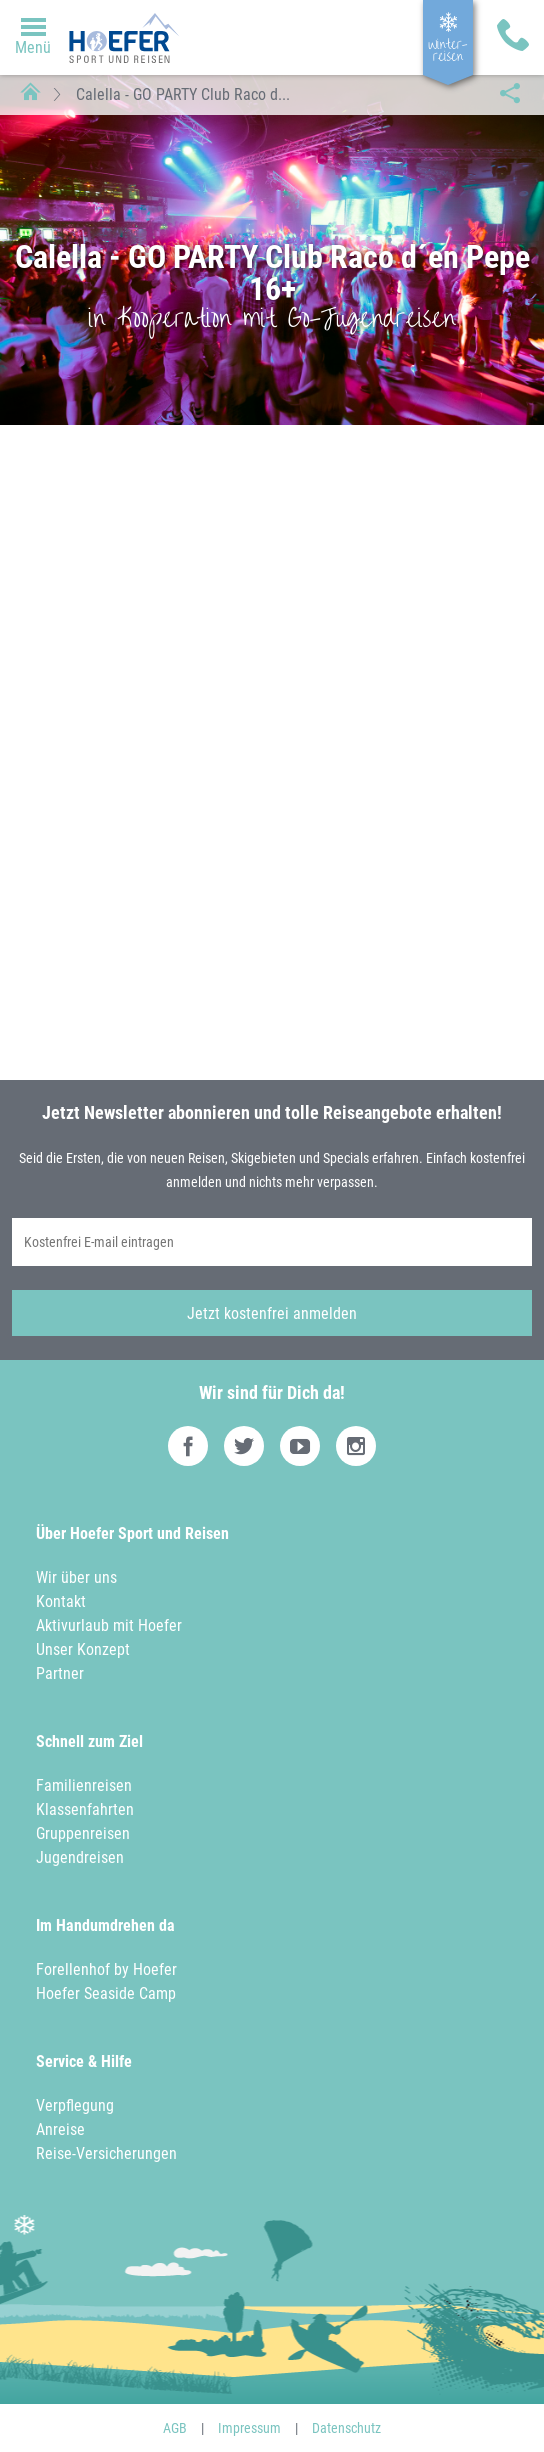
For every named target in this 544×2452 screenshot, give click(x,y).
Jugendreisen (80, 1857)
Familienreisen (84, 1785)
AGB (175, 2428)
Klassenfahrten (85, 1809)
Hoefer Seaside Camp (106, 1993)
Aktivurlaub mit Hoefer (109, 1625)
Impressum (249, 2428)
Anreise (60, 2129)
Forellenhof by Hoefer (106, 1969)
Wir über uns (76, 1577)
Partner (60, 1673)
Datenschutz (346, 2428)
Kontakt (61, 1601)
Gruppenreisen (83, 1833)
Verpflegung (75, 2105)
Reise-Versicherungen (106, 2153)
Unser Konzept (83, 1649)
